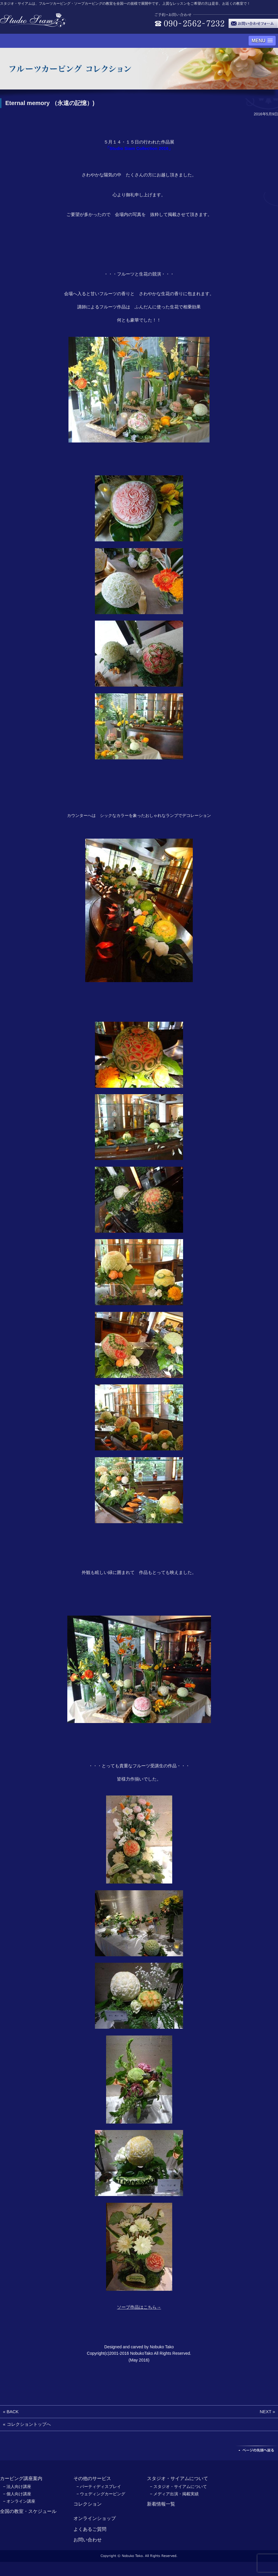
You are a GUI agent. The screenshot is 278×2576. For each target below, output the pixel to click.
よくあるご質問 (89, 2529)
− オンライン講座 (19, 2501)
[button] (262, 40)
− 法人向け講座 (17, 2486)
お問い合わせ (87, 2539)
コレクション (87, 2503)
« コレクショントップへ (27, 2424)
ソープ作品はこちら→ (139, 2307)
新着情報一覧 (161, 2503)
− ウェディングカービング (100, 2493)
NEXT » (267, 2411)
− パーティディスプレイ (98, 2486)
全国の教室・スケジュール (28, 2511)
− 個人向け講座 (17, 2493)
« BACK (11, 2411)
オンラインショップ (94, 2518)
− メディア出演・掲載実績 (174, 2493)
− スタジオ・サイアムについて (178, 2486)
